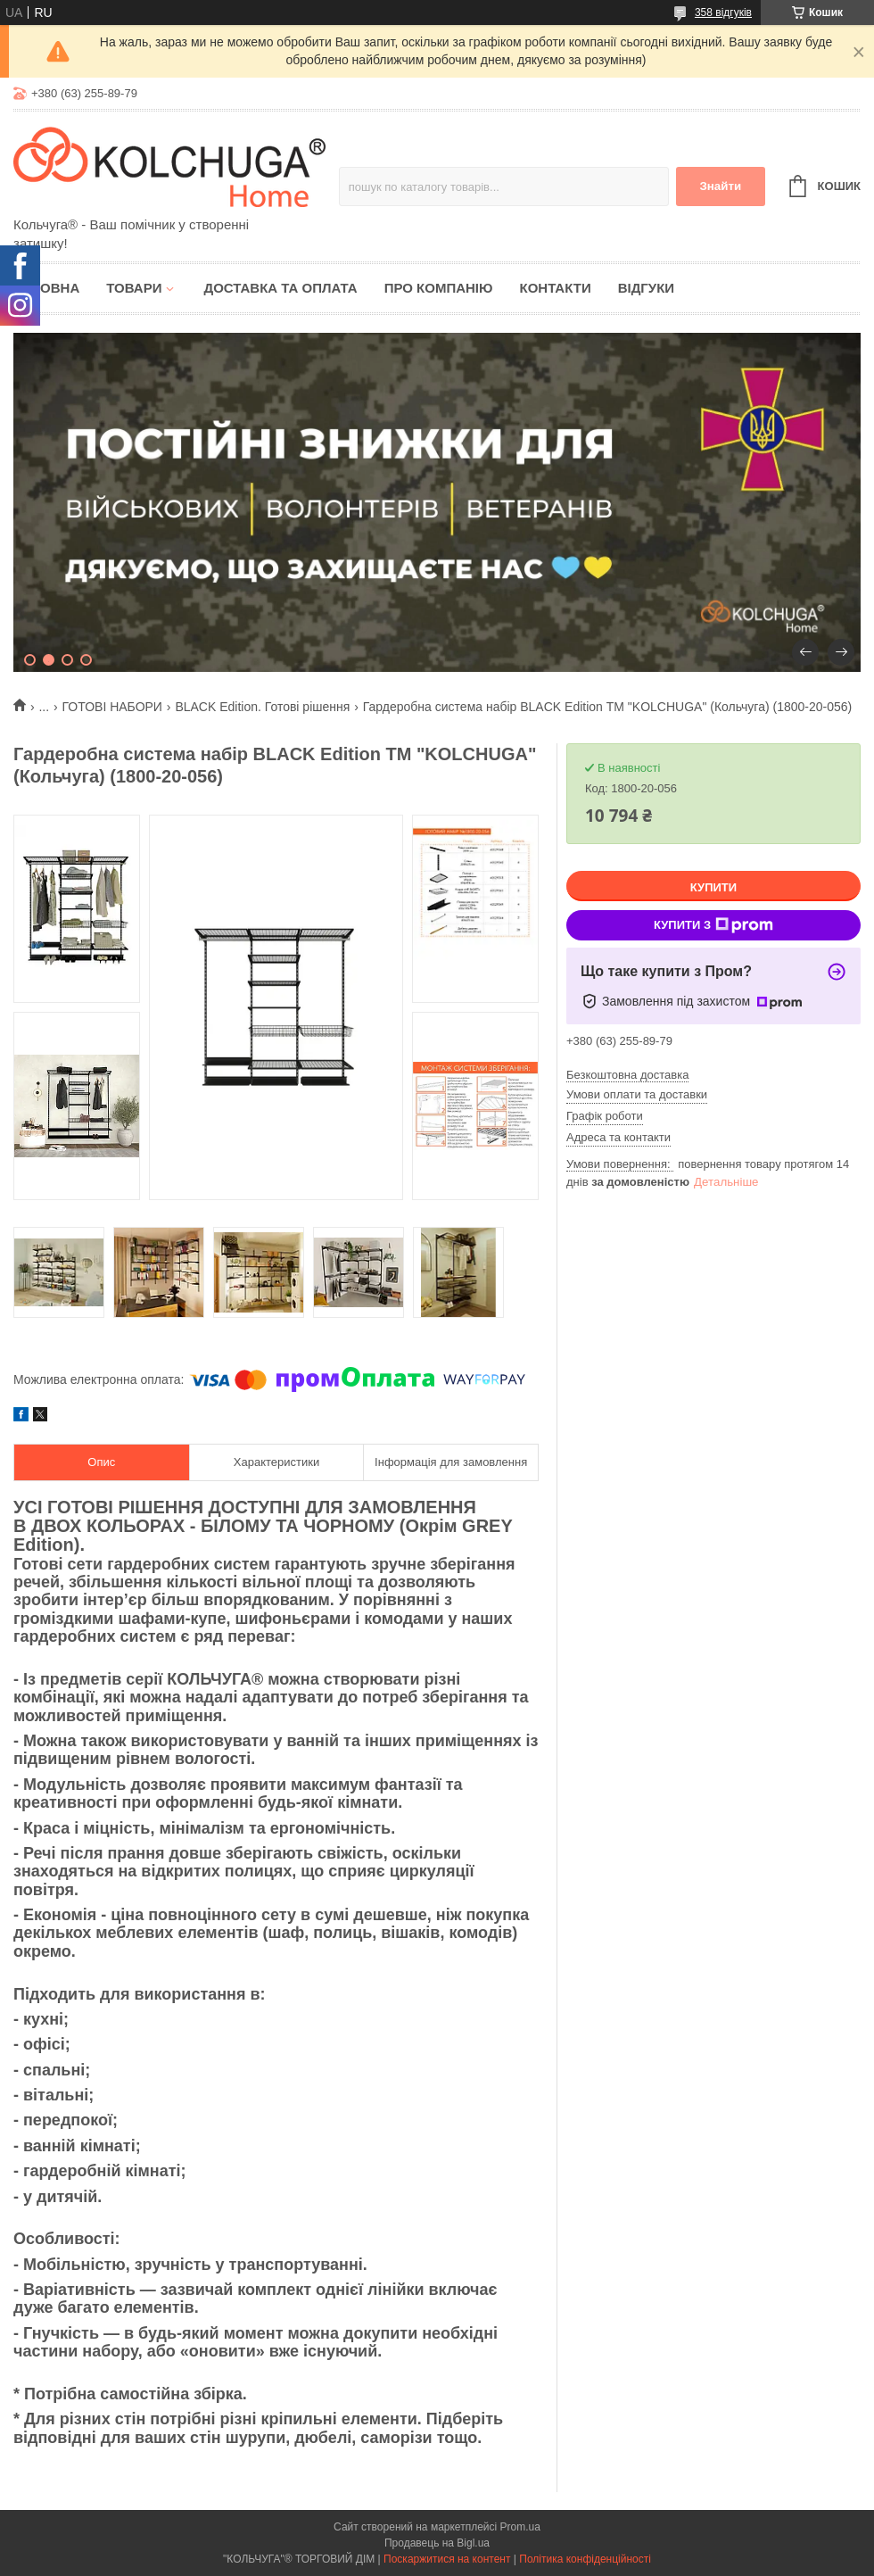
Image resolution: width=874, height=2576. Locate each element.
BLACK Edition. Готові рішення (262, 707)
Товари (133, 287)
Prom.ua (520, 2527)
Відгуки (646, 287)
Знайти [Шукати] (720, 186)
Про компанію (438, 287)
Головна (46, 287)
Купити (713, 887)
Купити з (713, 925)
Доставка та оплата (280, 287)
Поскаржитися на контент (446, 2559)
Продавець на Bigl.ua (437, 2543)
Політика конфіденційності (585, 2559)
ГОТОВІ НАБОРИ (112, 707)
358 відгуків (723, 12)
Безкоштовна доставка (627, 1074)
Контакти (554, 287)
